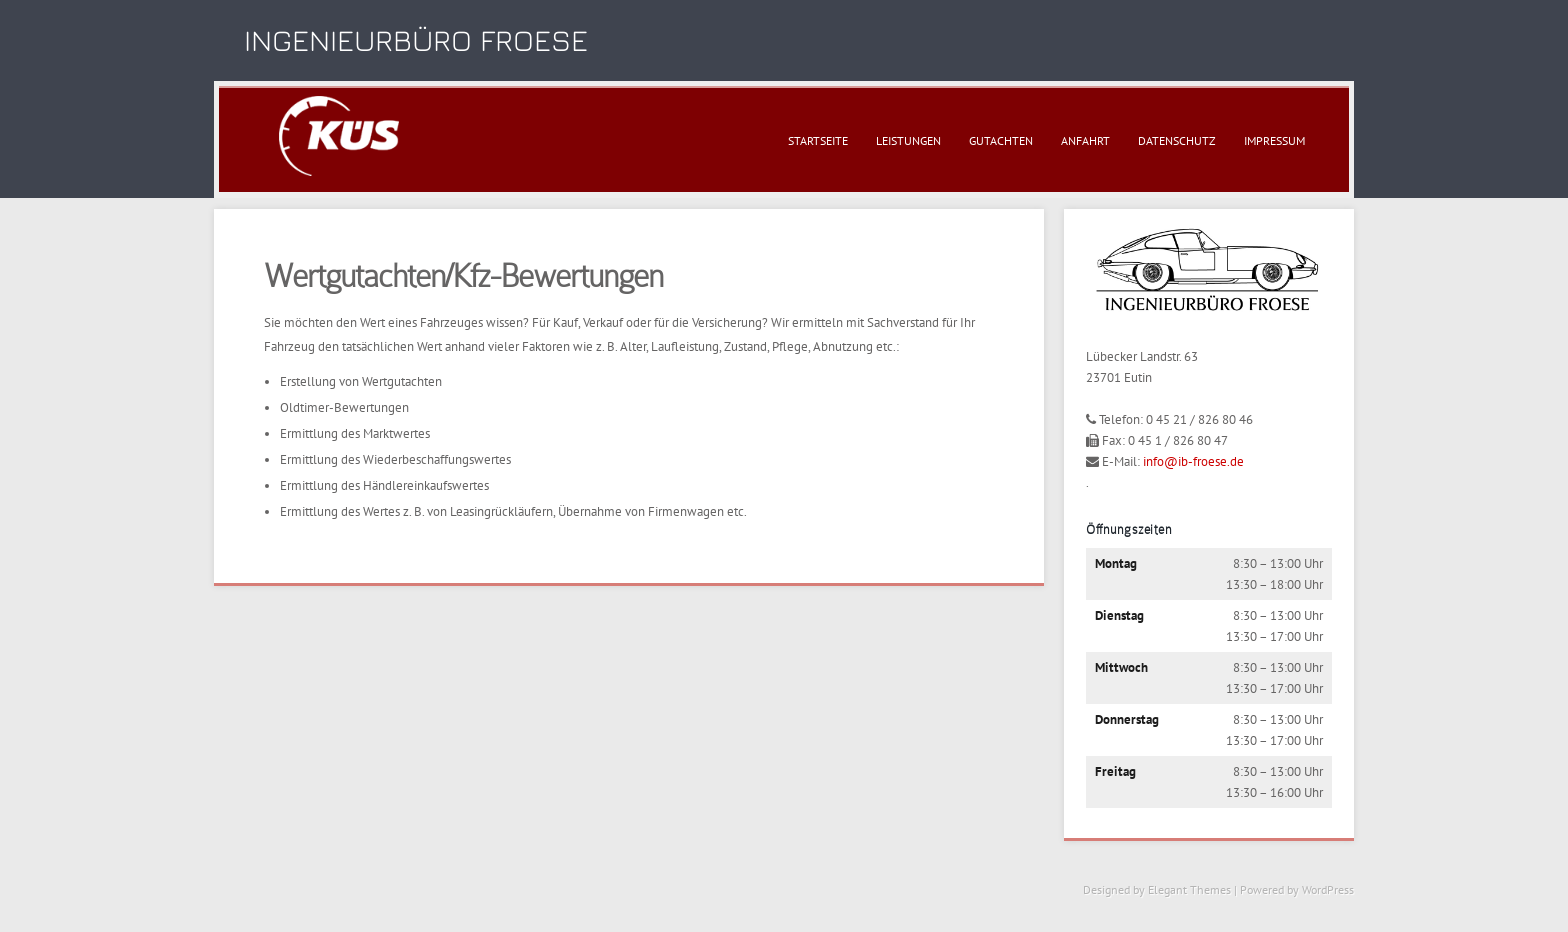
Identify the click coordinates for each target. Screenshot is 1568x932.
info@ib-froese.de (1193, 461)
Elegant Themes (1189, 889)
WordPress (1328, 889)
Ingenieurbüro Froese (416, 40)
